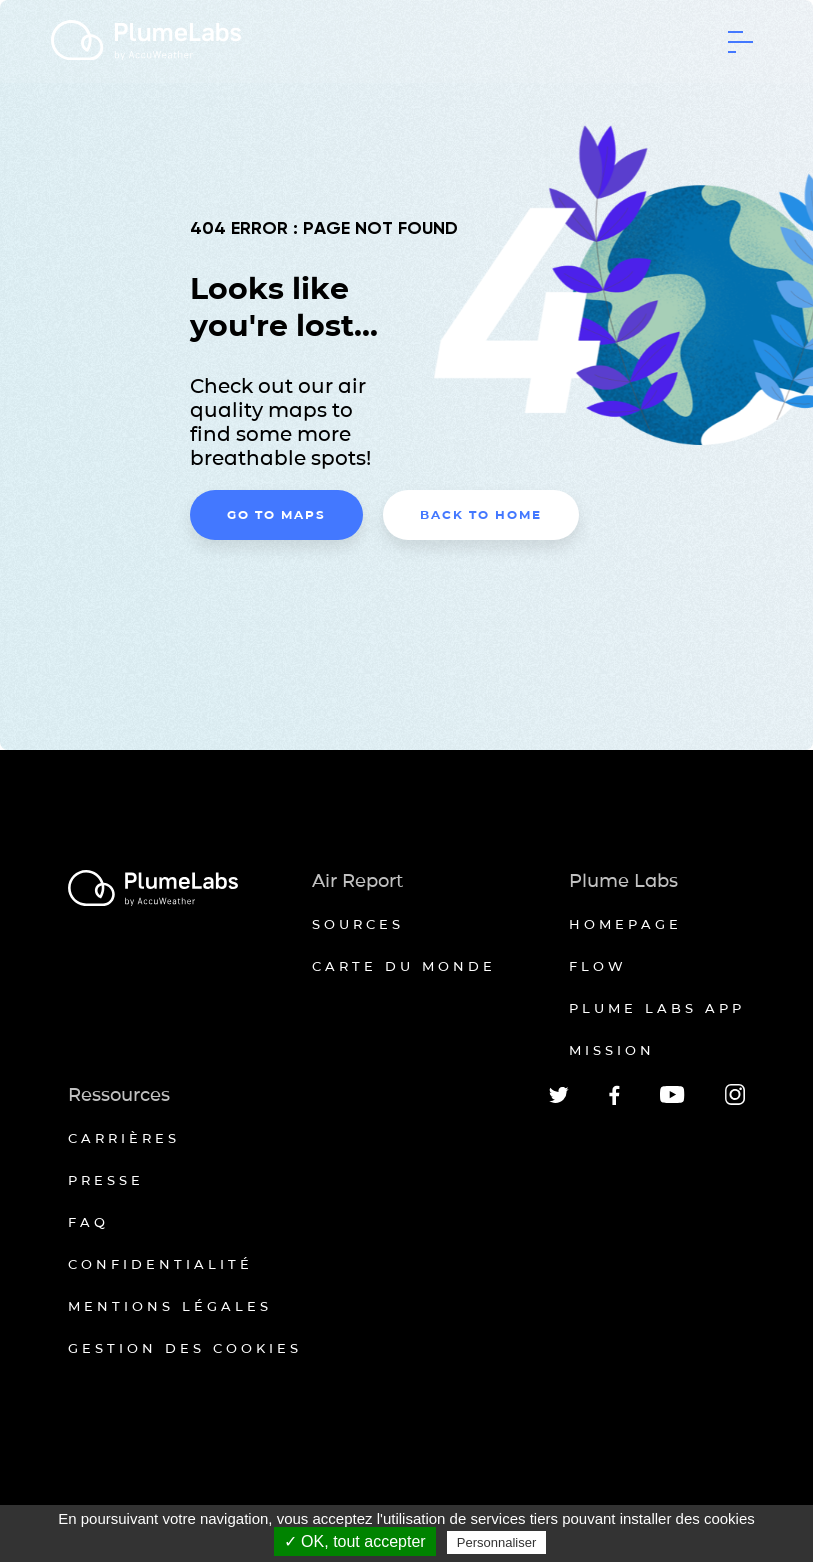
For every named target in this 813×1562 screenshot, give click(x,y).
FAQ (88, 1222)
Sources (358, 924)
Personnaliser (497, 1542)
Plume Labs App (657, 1008)
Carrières (124, 1138)
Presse (106, 1180)
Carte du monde (404, 966)
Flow (598, 966)
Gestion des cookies (185, 1348)
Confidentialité (160, 1264)
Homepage (625, 924)
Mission (612, 1050)
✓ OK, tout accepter (355, 1541)
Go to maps (276, 514)
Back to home (481, 514)
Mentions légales (170, 1306)
